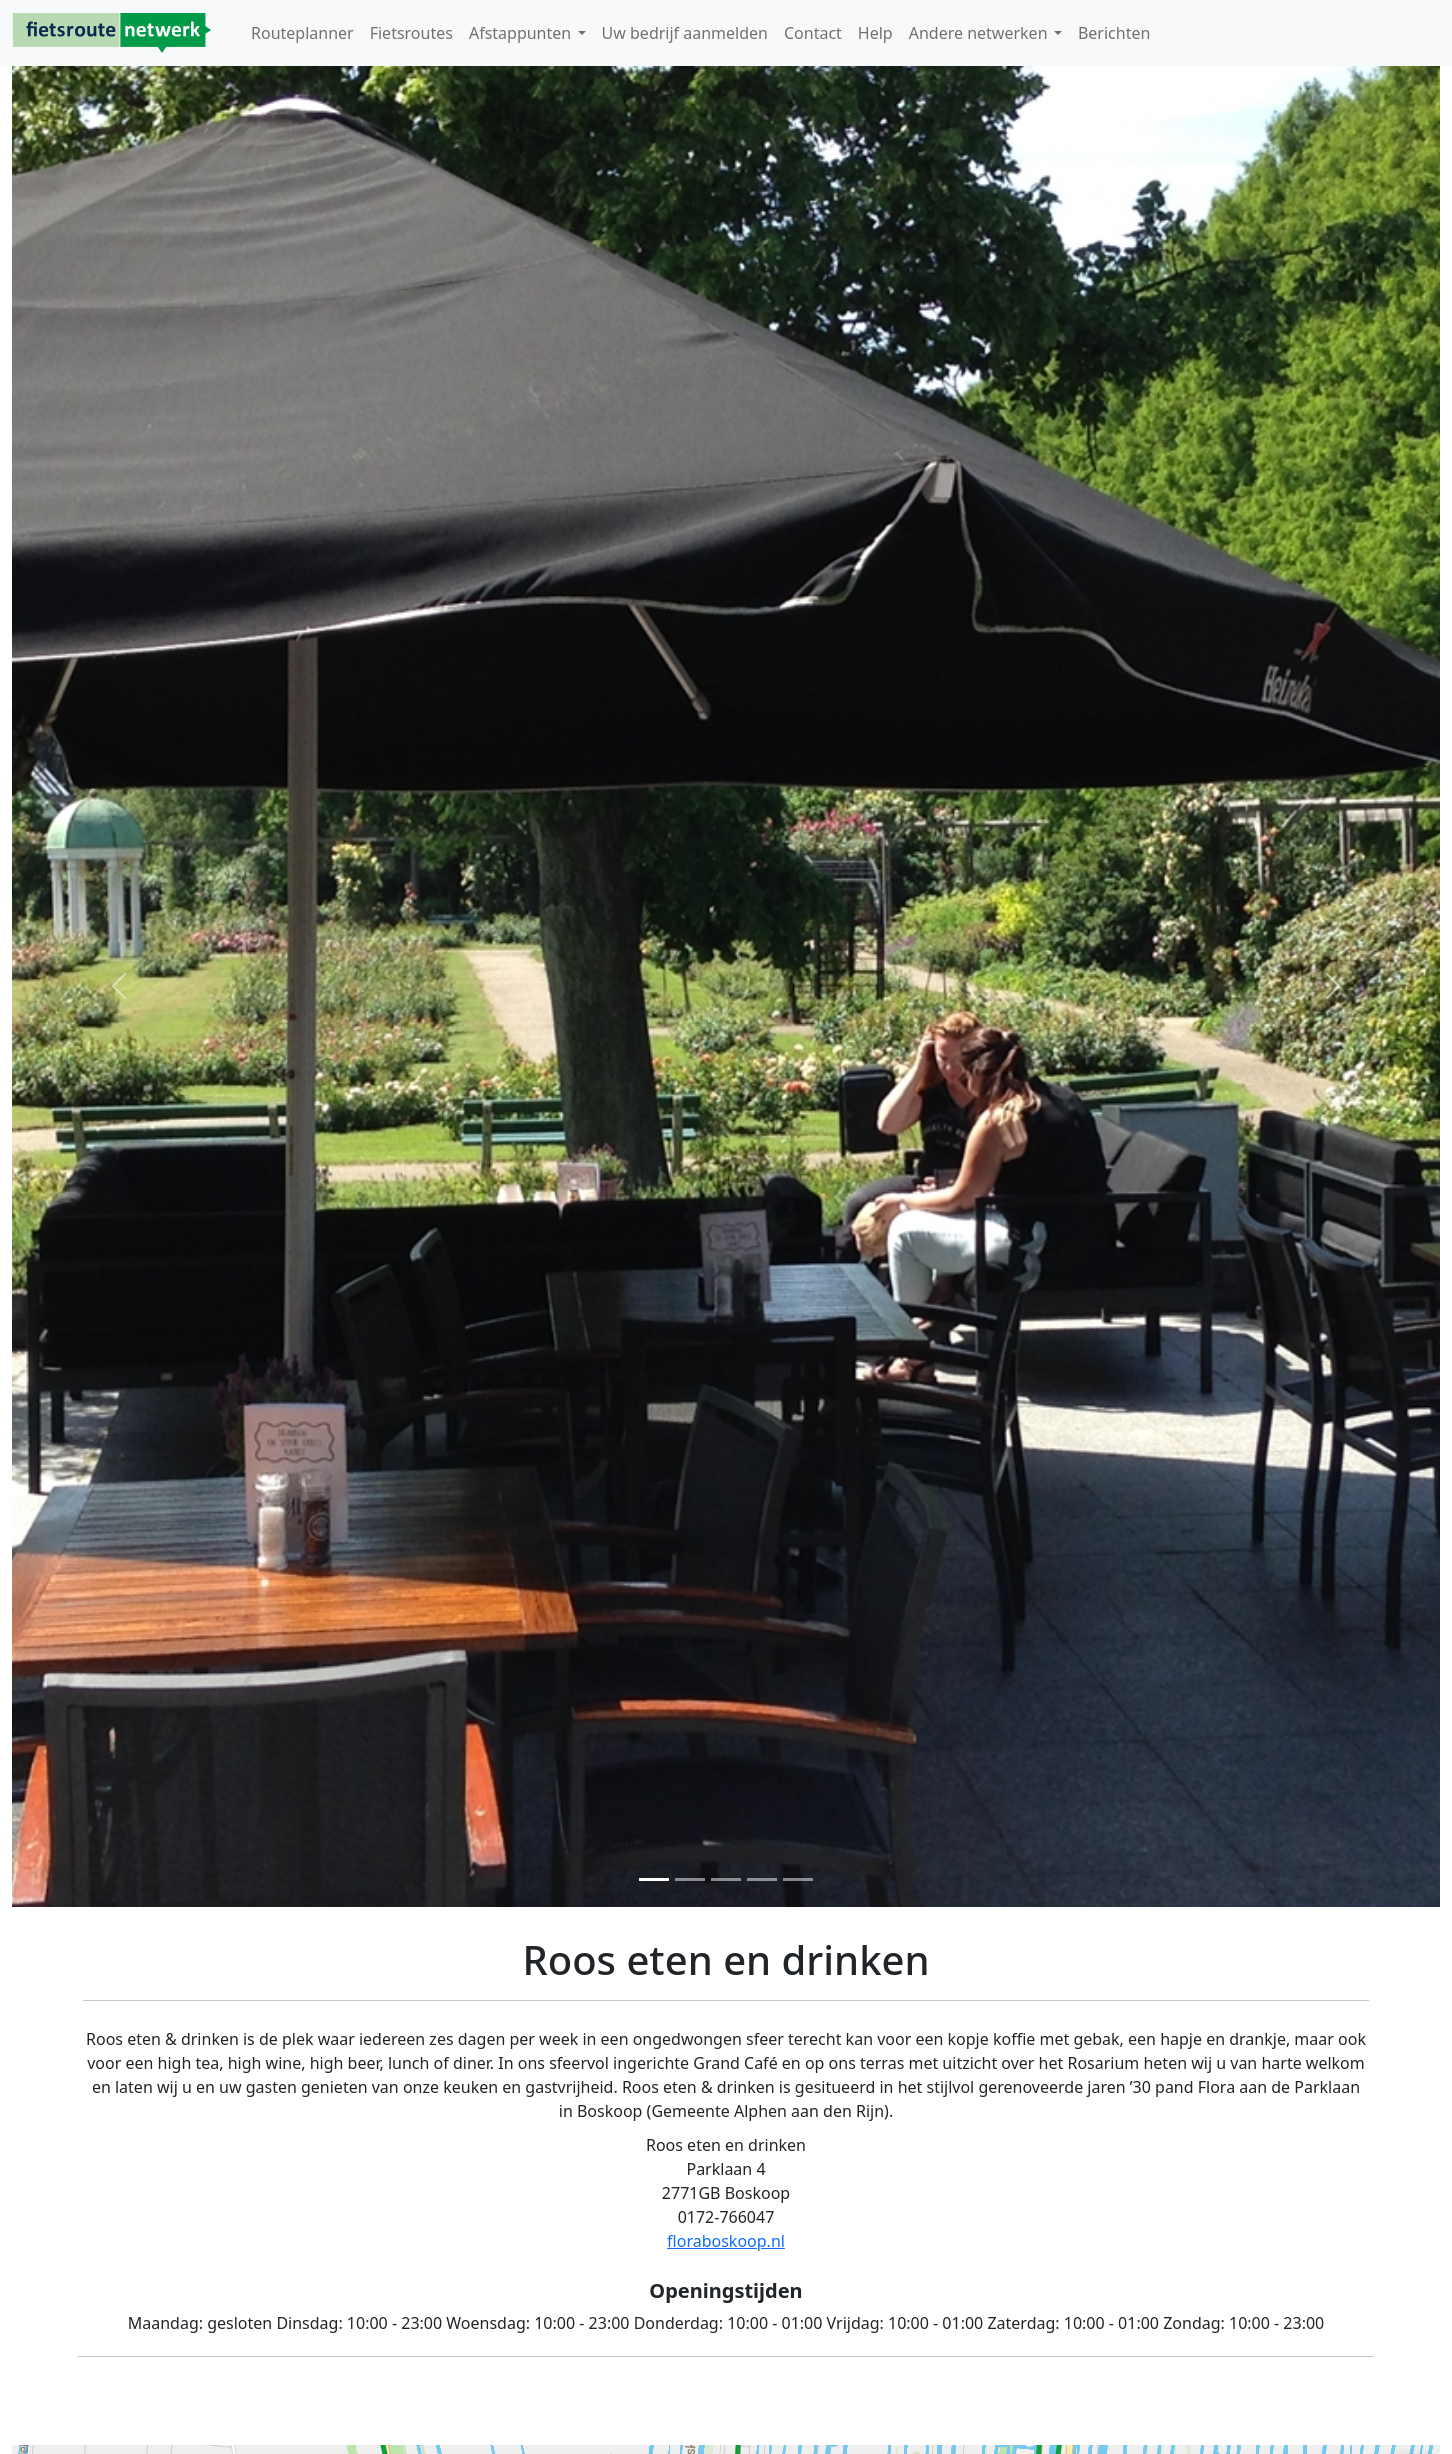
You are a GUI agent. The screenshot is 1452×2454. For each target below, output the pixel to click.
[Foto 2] (690, 1879)
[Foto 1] (654, 1879)
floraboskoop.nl (726, 2241)
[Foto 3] (726, 1879)
